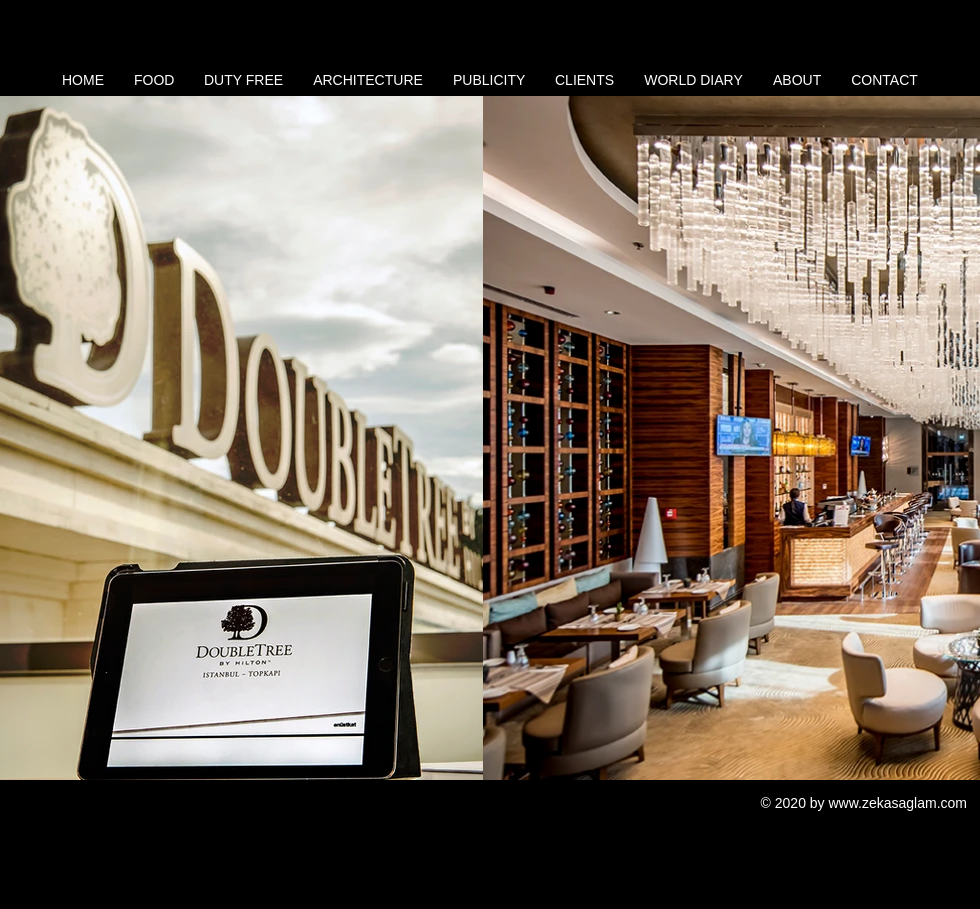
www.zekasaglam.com (898, 803)
